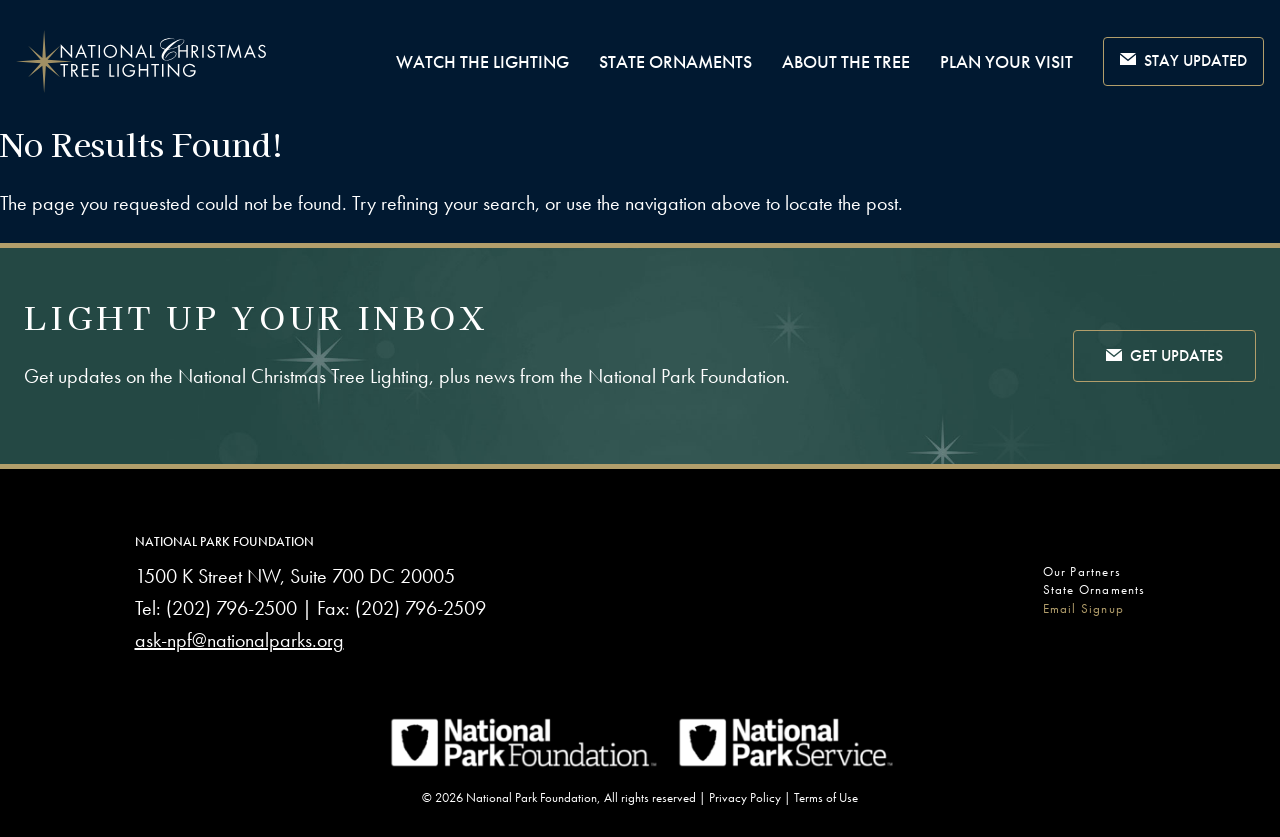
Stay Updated (1183, 61)
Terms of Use (826, 797)
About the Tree (846, 61)
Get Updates (1164, 357)
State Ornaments (675, 61)
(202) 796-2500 (231, 608)
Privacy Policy (745, 797)
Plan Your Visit (1006, 61)
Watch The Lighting (482, 61)
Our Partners (1082, 571)
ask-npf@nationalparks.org (239, 640)
